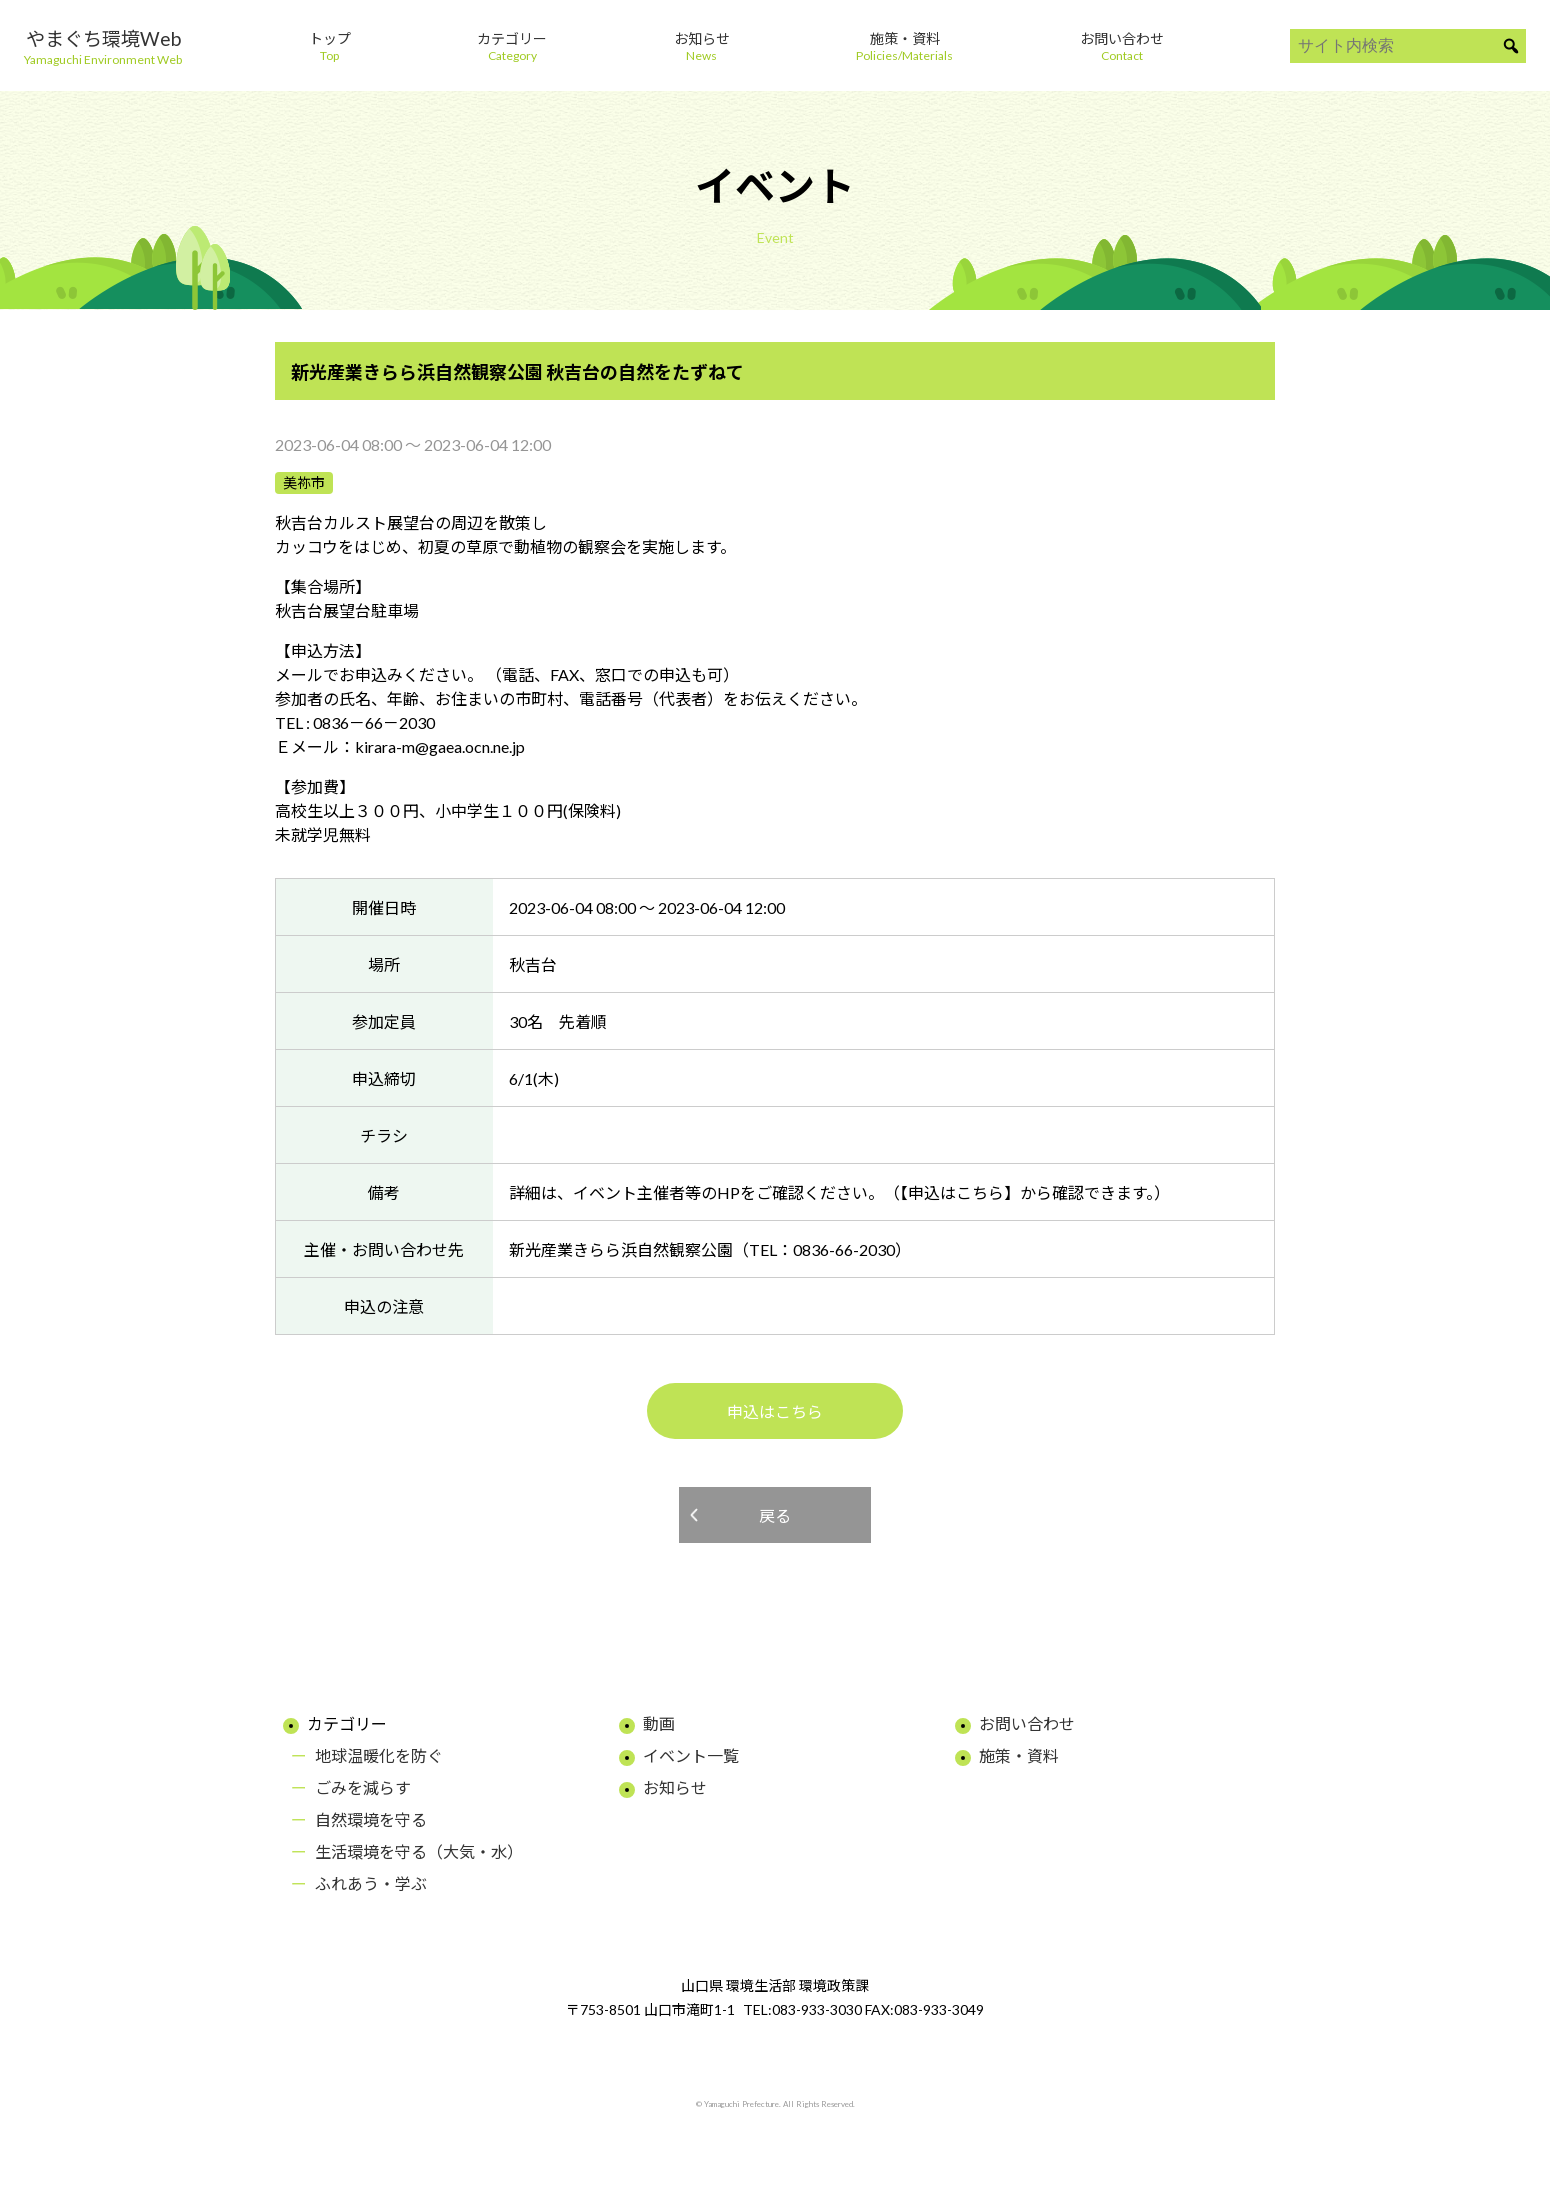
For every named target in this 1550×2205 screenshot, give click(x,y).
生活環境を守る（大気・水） (419, 1851)
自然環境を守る (371, 1819)
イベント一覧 (691, 1755)
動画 (659, 1723)
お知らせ (675, 1787)
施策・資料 (1019, 1755)
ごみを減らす (363, 1787)
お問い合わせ (1027, 1723)
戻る (775, 1515)
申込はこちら (775, 1411)
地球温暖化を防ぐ (379, 1755)
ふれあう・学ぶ (371, 1883)
